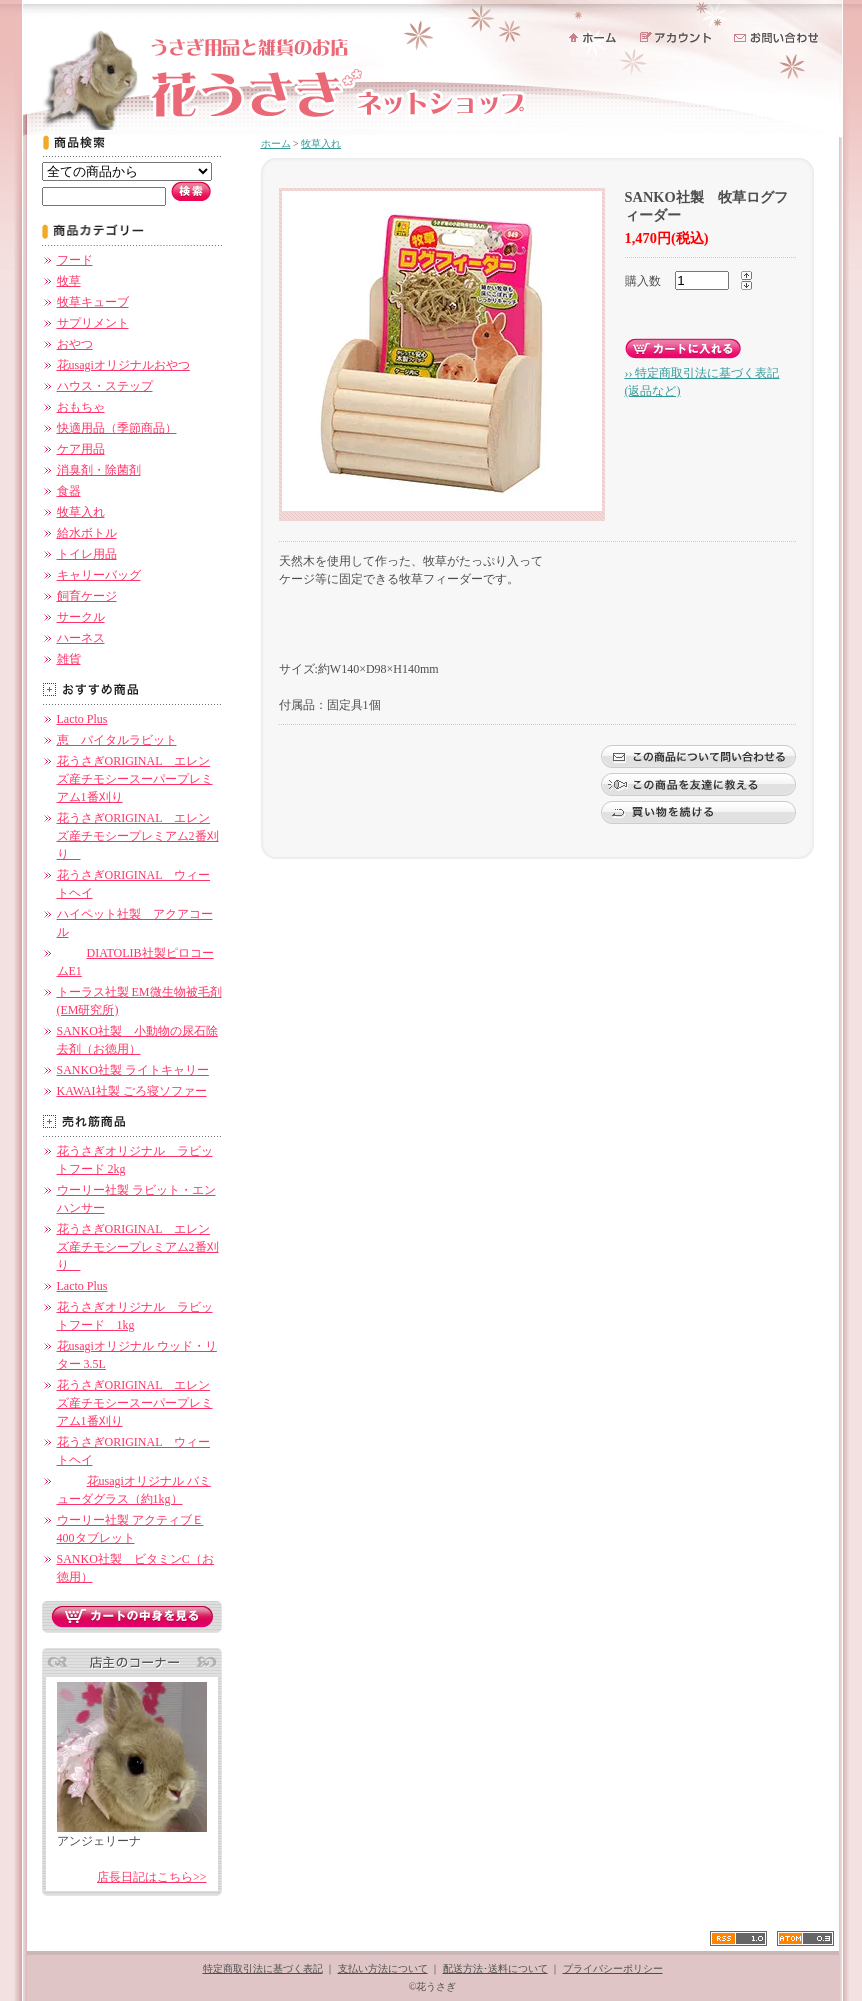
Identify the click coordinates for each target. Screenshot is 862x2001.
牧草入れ (81, 512)
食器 (69, 491)
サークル (81, 617)
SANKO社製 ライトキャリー (133, 1070)
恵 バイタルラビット (117, 740)
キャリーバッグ (99, 575)
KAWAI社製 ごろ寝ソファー (132, 1091)
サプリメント (93, 323)
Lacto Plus (82, 719)
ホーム (276, 143)
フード (75, 260)
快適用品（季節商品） (117, 428)
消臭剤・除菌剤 (99, 470)
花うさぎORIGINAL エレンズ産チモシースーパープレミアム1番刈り (135, 779)
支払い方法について (383, 1968)
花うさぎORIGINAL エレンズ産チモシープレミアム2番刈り (138, 836)
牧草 (69, 281)
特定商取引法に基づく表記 (263, 1968)
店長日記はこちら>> (152, 1877)
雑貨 (69, 659)
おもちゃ (81, 407)
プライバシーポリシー (613, 1968)
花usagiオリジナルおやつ (123, 365)
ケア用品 (81, 449)
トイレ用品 (87, 554)
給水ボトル (87, 533)
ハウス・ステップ (105, 386)
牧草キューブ (93, 302)
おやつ (75, 344)
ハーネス (81, 638)
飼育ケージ (87, 596)
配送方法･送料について (495, 1968)
